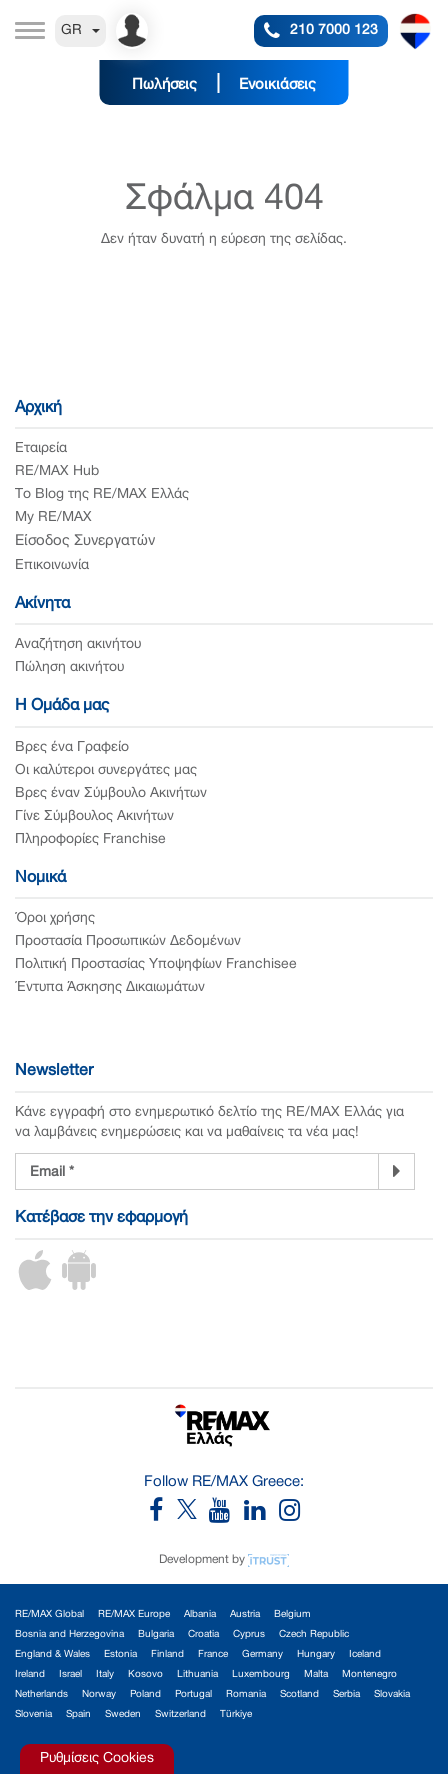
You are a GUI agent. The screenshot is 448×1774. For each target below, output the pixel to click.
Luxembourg (261, 1674)
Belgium (292, 1614)
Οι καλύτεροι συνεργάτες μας (106, 770)
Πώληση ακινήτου (69, 667)
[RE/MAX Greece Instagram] (289, 1515)
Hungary (316, 1654)
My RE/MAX (53, 517)
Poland (145, 1694)
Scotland (299, 1694)
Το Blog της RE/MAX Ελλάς (102, 494)
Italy (105, 1674)
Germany (262, 1654)
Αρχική (38, 408)
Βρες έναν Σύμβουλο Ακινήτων (111, 793)
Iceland (365, 1654)
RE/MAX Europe (134, 1614)
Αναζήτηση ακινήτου (78, 644)
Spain (78, 1714)
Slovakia (392, 1694)
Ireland (30, 1674)
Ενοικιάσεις (277, 85)
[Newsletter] (396, 1171)
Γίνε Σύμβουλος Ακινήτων (94, 816)
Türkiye (236, 1714)
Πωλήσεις (164, 85)
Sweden (123, 1714)
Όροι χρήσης (55, 918)
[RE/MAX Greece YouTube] (226, 1515)
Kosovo (145, 1674)
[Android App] (79, 1286)
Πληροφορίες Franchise (90, 839)
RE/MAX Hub (57, 471)
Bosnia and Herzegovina (69, 1634)
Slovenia (33, 1714)
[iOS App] (35, 1286)
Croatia (203, 1634)
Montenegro (369, 1674)
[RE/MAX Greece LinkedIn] (261, 1515)
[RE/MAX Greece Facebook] (163, 1515)
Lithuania (197, 1674)
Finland (167, 1654)
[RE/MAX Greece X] (189, 1515)
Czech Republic (314, 1634)
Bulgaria (156, 1634)
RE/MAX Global (49, 1614)
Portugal (193, 1694)
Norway (99, 1694)
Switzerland (180, 1714)
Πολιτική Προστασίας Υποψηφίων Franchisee (156, 964)
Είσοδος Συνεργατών (85, 541)
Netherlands (41, 1694)
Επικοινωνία (52, 565)
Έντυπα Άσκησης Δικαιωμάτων (110, 987)
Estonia (120, 1654)
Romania (246, 1694)
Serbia (346, 1694)
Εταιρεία (41, 448)
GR (80, 30)
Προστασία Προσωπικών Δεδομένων (128, 941)
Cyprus (249, 1634)
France (213, 1654)
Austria (245, 1614)
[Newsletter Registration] (197, 1171)
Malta (316, 1674)
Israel (70, 1674)
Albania (200, 1614)
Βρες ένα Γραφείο (72, 747)
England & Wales (52, 1654)
